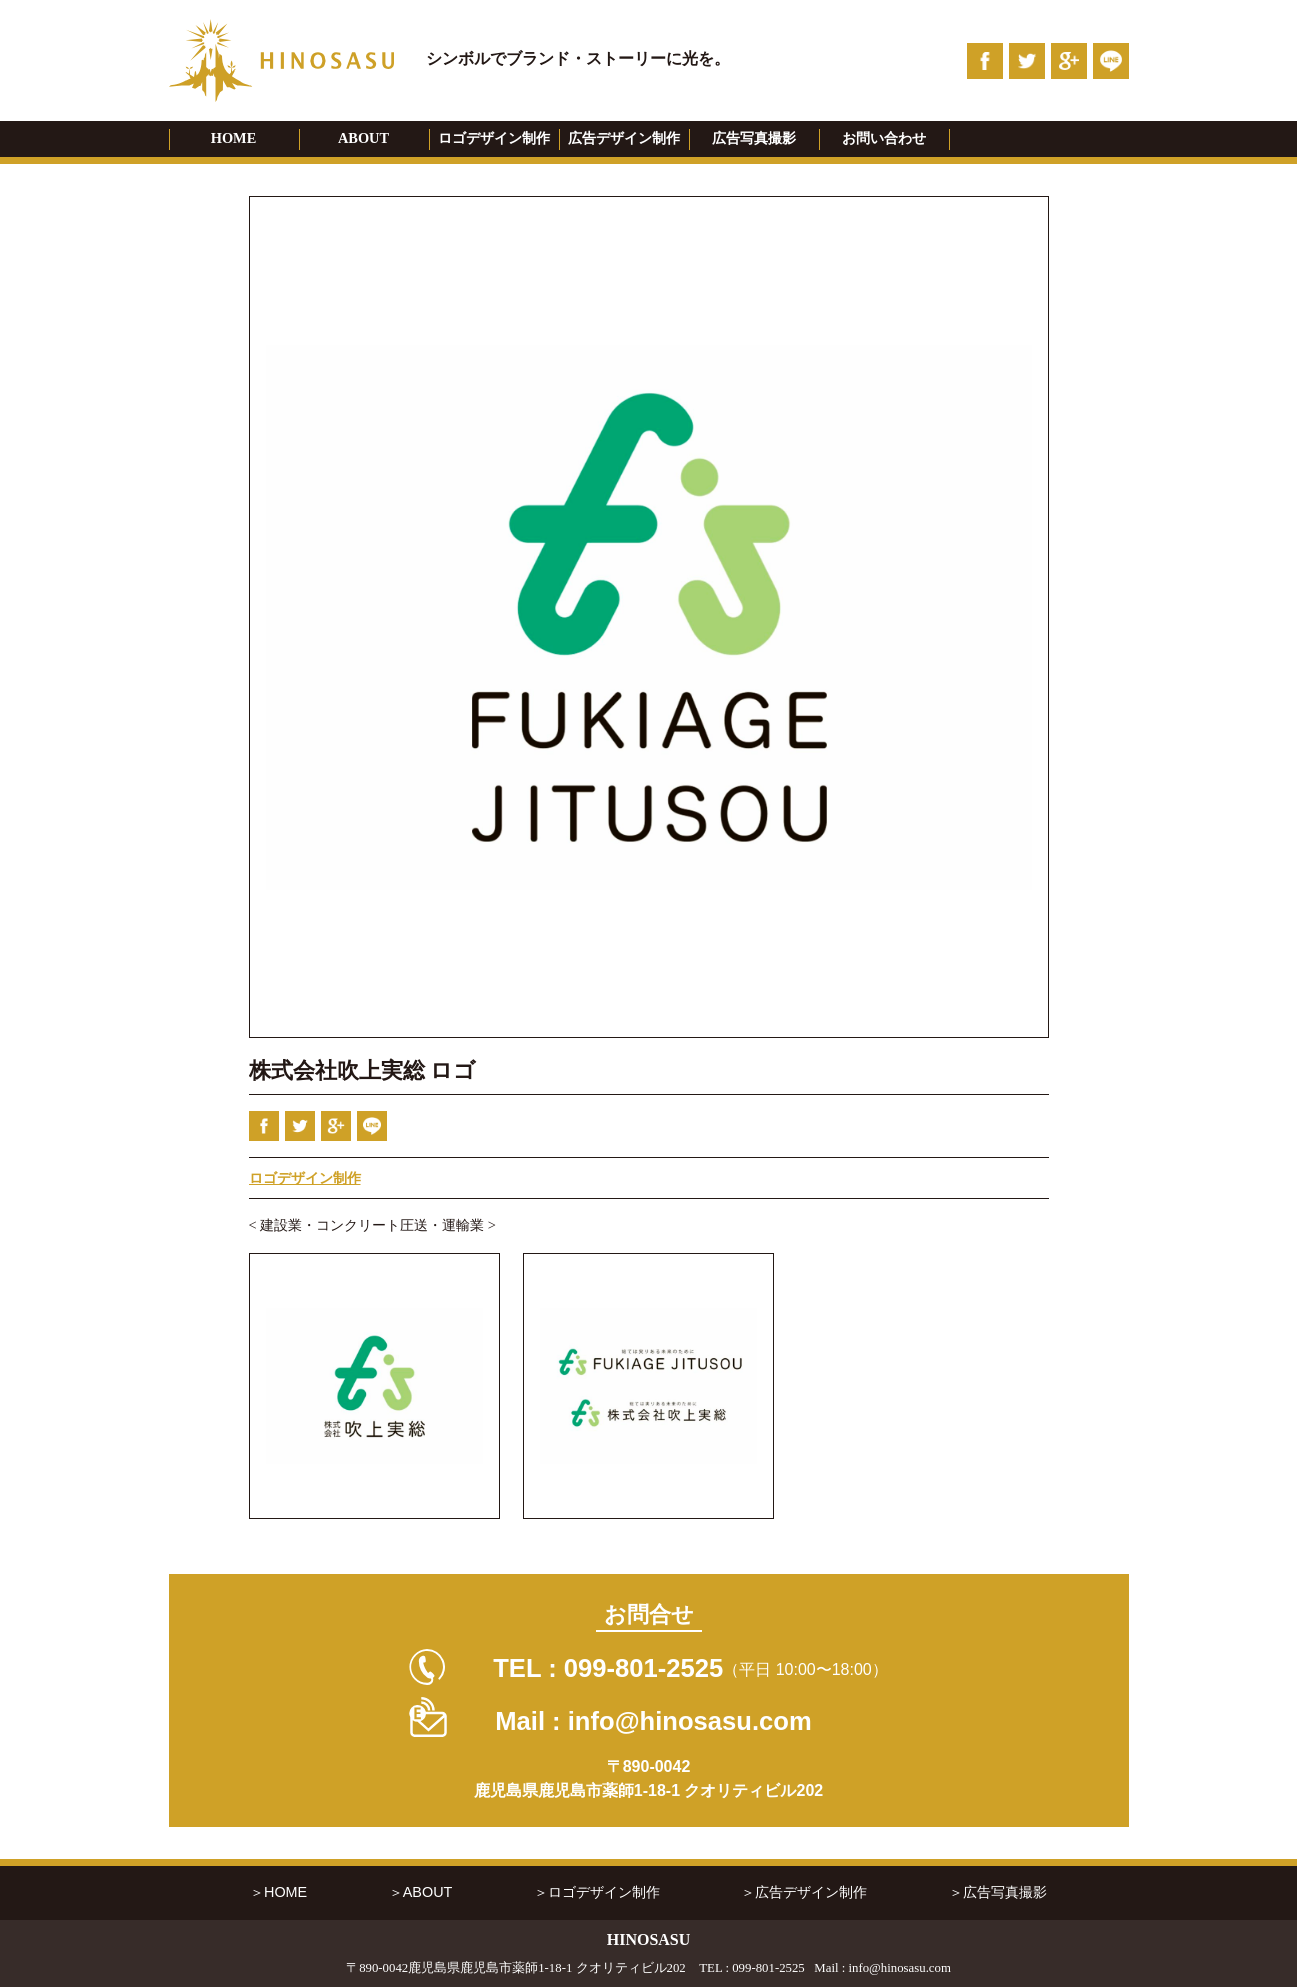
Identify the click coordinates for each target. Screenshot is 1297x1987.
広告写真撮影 (754, 138)
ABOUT (363, 138)
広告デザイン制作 (624, 138)
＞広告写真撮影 (998, 1892)
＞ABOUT (421, 1892)
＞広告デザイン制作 (804, 1892)
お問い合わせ (884, 138)
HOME (234, 138)
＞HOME (278, 1892)
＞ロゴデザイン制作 (597, 1892)
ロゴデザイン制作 (494, 138)
